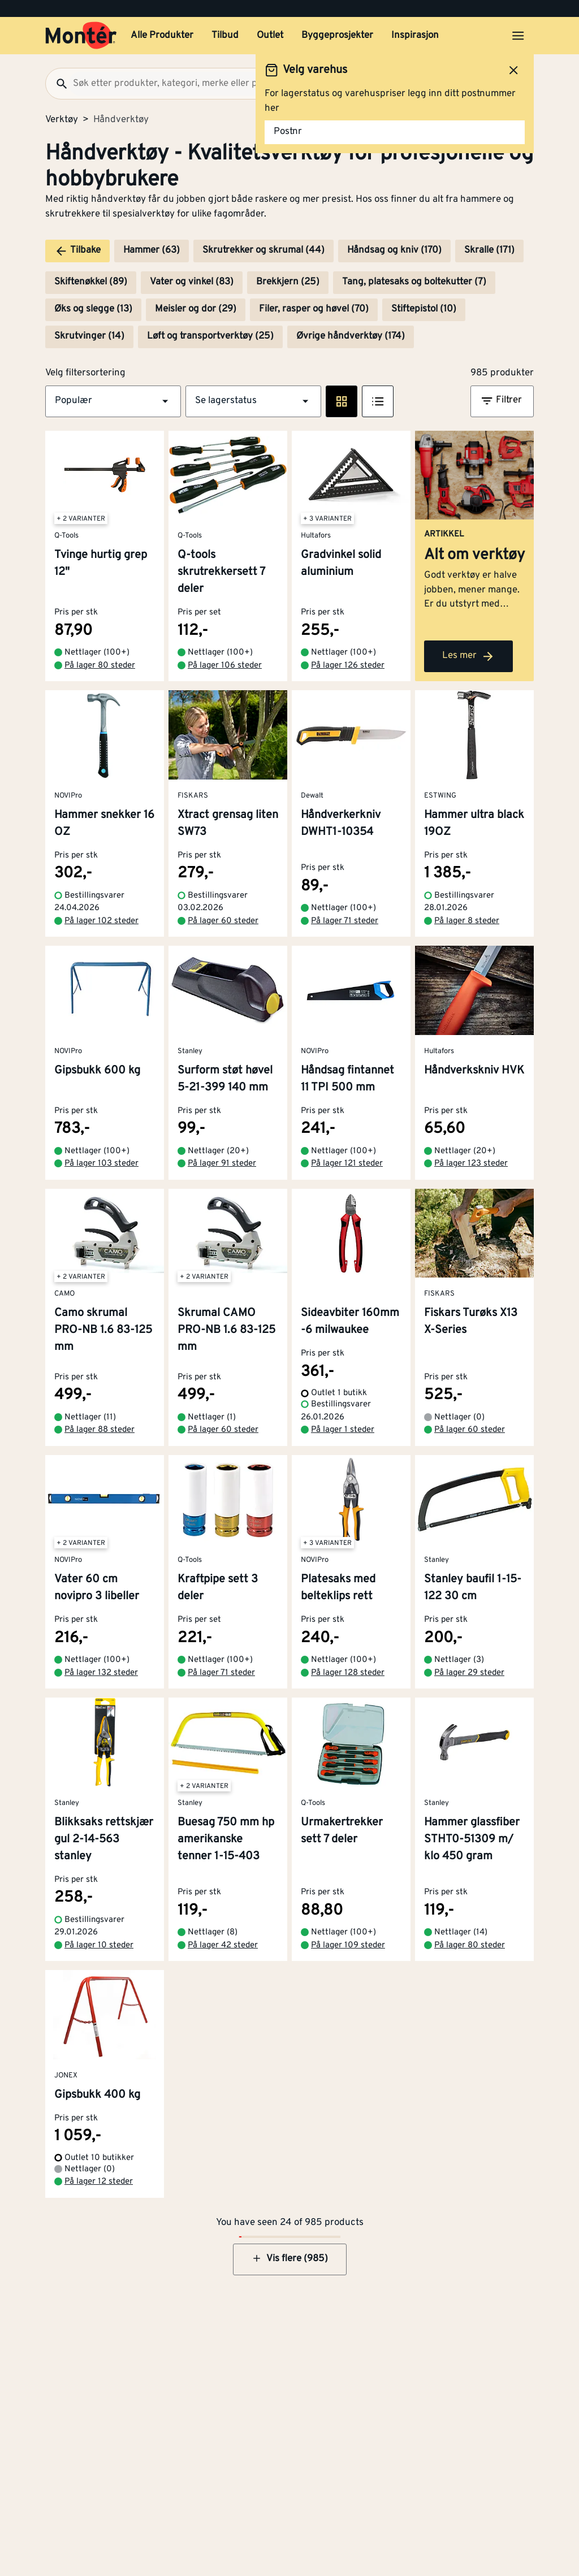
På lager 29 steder (469, 1673)
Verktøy (61, 120)
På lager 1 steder (342, 1430)
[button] (113, 401)
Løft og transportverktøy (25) (210, 336)
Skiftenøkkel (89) (90, 282)
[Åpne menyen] (518, 35)
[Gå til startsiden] (81, 35)
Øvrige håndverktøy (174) (350, 336)
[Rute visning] (341, 401)
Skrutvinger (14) (89, 336)
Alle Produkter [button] (162, 35)
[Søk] (57, 84)
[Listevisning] (378, 401)
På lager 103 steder (101, 1163)
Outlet (270, 35)
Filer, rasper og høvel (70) (314, 309)
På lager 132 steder (101, 1673)
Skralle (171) (489, 250)
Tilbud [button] (225, 35)
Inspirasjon (415, 35)
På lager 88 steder (99, 1430)
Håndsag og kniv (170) (394, 250)
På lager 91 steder (222, 1163)
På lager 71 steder (344, 921)
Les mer (468, 656)
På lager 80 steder (99, 665)
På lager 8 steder (466, 921)
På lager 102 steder (101, 921)
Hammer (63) (151, 250)
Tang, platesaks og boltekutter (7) (414, 282)
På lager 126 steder (347, 665)
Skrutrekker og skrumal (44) (263, 250)
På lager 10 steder (98, 1945)
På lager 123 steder (471, 1163)
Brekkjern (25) (287, 282)
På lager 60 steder (223, 921)
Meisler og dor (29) (195, 309)
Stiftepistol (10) (423, 309)
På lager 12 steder (98, 2181)
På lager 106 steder (225, 665)
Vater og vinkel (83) (192, 282)
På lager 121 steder (347, 1163)
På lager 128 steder (347, 1673)
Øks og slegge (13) (93, 309)
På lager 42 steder (223, 1945)
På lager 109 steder (348, 1945)
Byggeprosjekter (337, 35)
